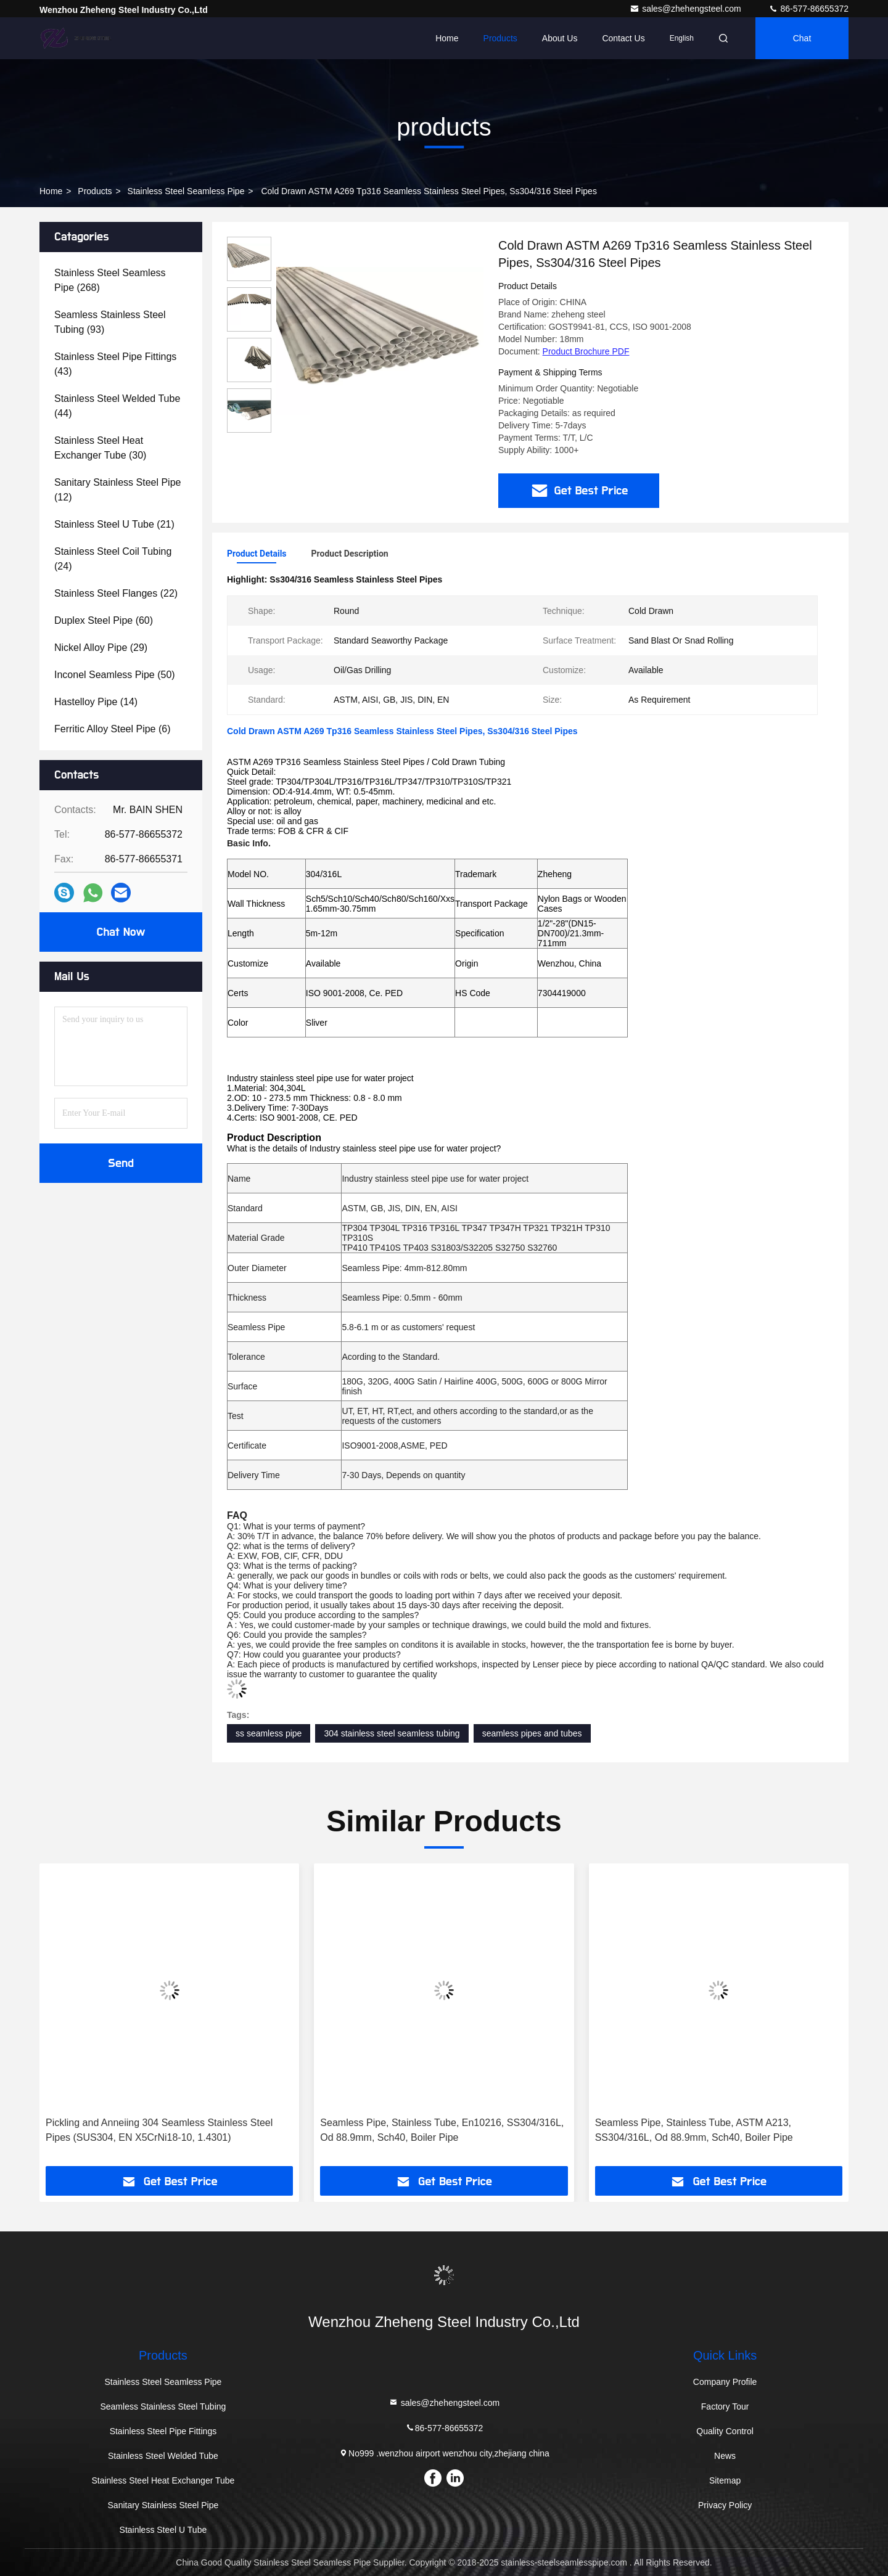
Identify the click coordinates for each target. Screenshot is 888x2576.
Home (446, 38)
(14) (96, 702)
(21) (114, 524)
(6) (112, 729)
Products (500, 38)
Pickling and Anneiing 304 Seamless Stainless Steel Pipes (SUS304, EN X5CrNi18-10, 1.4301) (159, 2130)
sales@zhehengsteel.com (686, 9)
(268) (110, 280)
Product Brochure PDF (586, 351)
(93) (110, 322)
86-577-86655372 (808, 9)
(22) (116, 593)
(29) (100, 647)
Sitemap (725, 2480)
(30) (100, 447)
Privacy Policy (725, 2505)
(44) (117, 406)
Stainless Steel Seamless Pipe (186, 191)
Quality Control (725, 2431)
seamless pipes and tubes (532, 1733)
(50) (114, 674)
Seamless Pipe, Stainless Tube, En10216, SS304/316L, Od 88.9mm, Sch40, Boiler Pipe (442, 2130)
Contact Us (623, 38)
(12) (117, 489)
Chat (802, 38)
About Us (560, 38)
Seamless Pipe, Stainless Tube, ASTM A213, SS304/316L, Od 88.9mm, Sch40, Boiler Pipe (694, 2130)
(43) (115, 364)
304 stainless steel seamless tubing (391, 1733)
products (95, 191)
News (725, 2456)
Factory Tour (725, 2406)
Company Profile (725, 2382)
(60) (103, 620)
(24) (112, 558)
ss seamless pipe (269, 1733)
